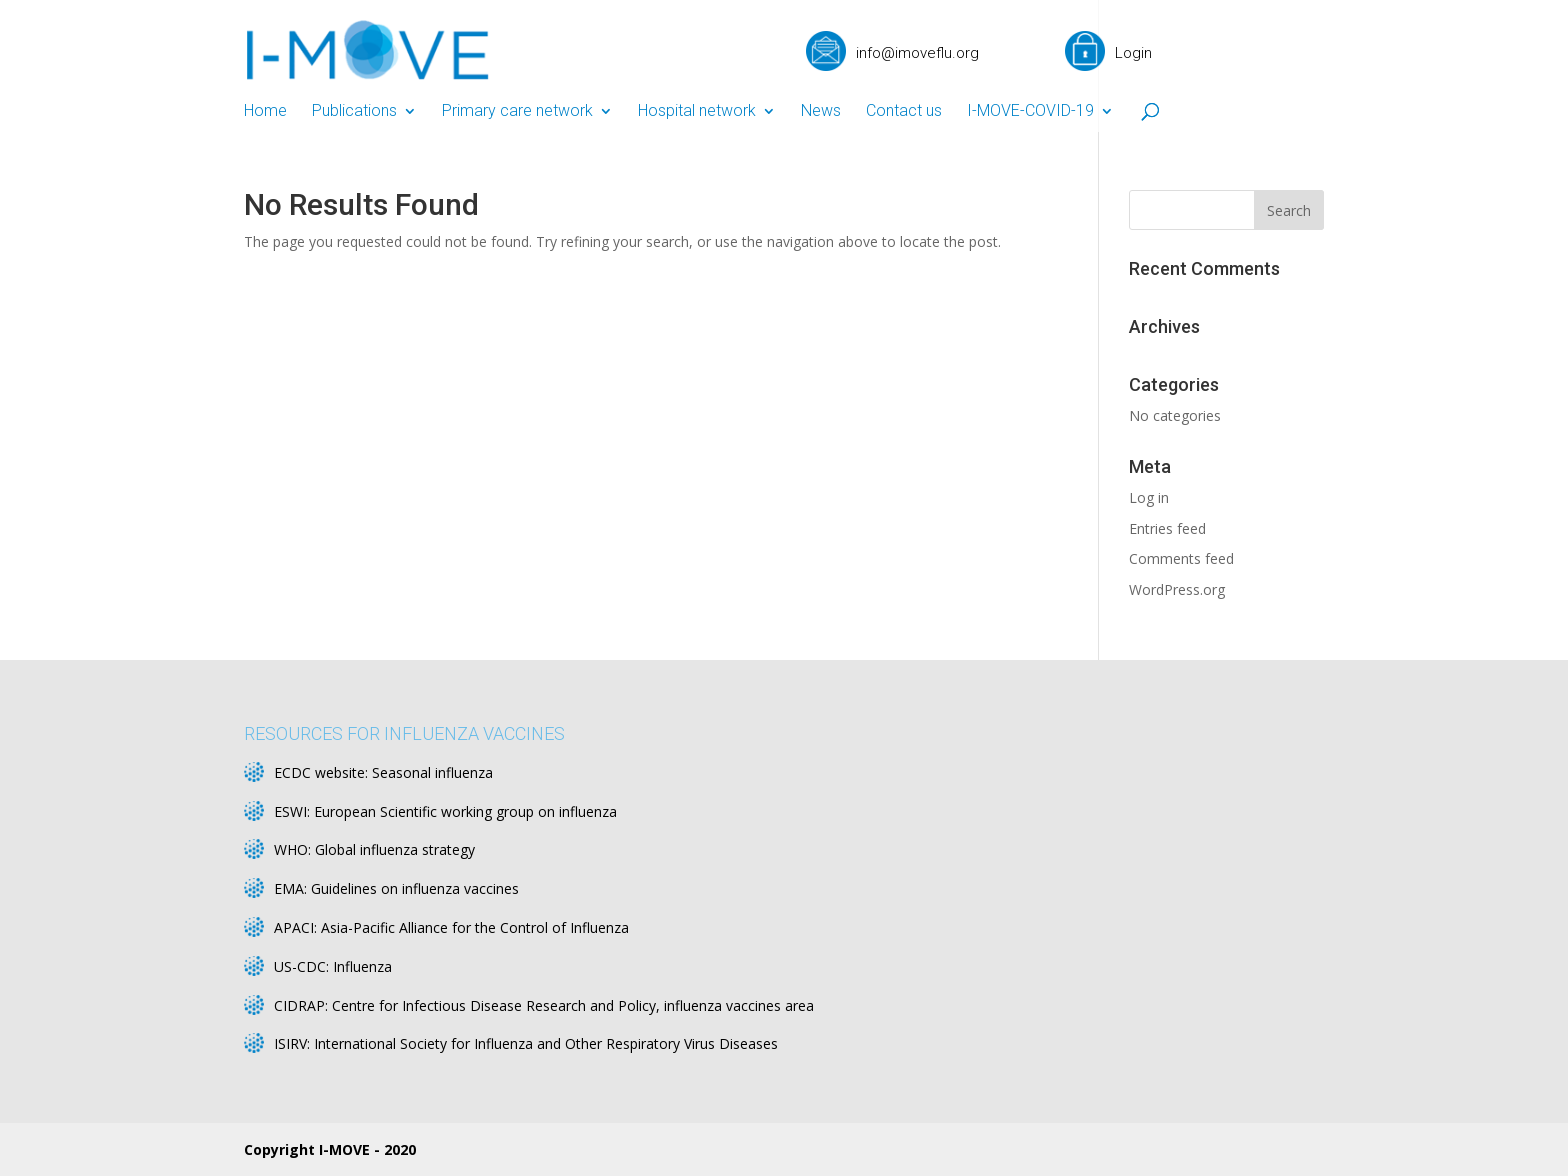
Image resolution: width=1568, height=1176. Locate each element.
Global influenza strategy (395, 849)
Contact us (904, 112)
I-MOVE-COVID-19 (1030, 112)
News (821, 112)
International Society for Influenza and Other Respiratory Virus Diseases (546, 1043)
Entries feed (1167, 528)
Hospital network (697, 112)
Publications (354, 112)
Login (1133, 53)
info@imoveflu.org (917, 53)
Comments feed (1181, 558)
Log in (1149, 497)
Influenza (362, 966)
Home (265, 112)
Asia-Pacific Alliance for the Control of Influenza (475, 927)
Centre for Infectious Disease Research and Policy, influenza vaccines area (573, 1005)
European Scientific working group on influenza (465, 811)
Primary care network (517, 112)
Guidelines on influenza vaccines (415, 888)
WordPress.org (1177, 589)
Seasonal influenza (432, 772)
